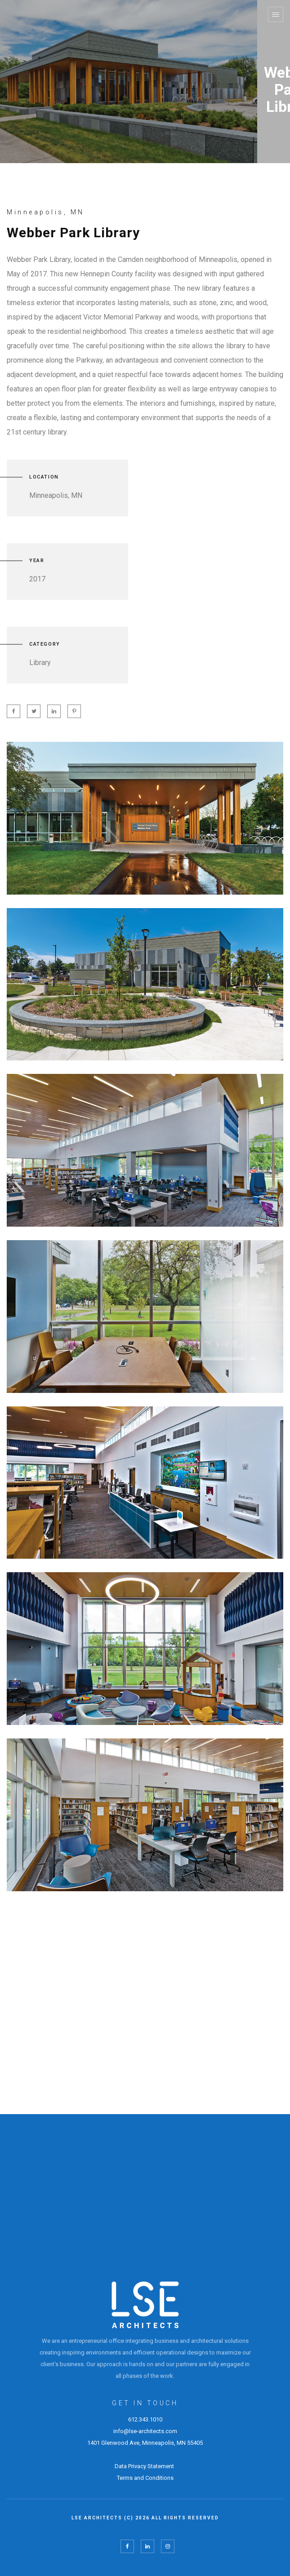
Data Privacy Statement (145, 2466)
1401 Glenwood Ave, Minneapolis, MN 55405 (145, 2442)
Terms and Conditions (145, 2477)
